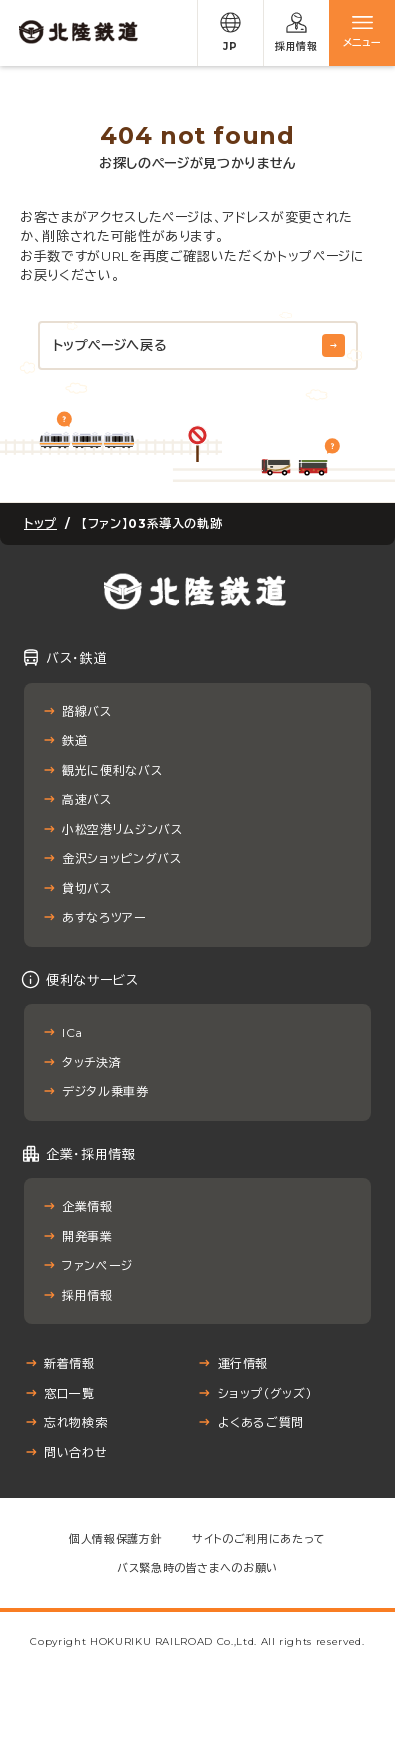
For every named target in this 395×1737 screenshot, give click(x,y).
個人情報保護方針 (115, 1539)
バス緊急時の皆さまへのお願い (197, 1568)
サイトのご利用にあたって (259, 1539)
